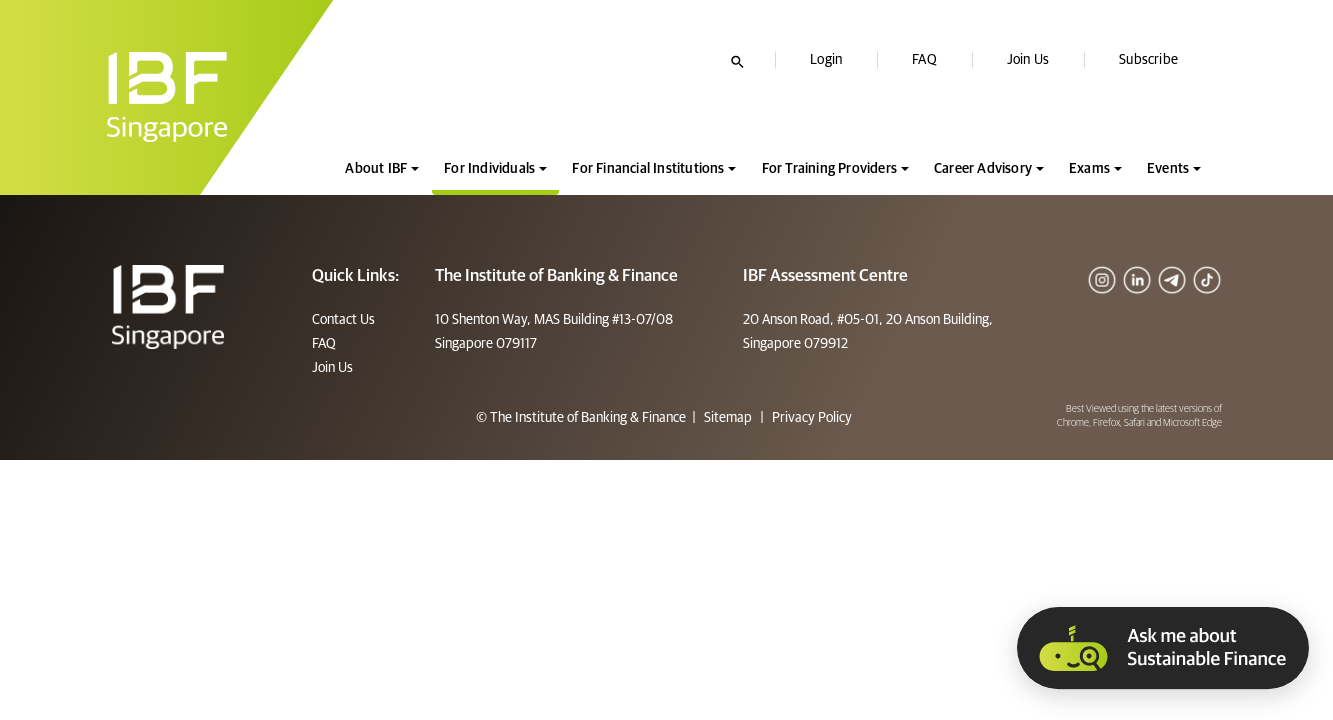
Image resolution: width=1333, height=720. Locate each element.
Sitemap (728, 418)
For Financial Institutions (648, 169)
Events (1168, 169)
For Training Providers (829, 169)
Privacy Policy (810, 418)
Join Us (1028, 60)
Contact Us (343, 320)
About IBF (376, 169)
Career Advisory (983, 169)
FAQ (924, 60)
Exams (1089, 169)
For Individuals (489, 169)
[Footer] (168, 307)
